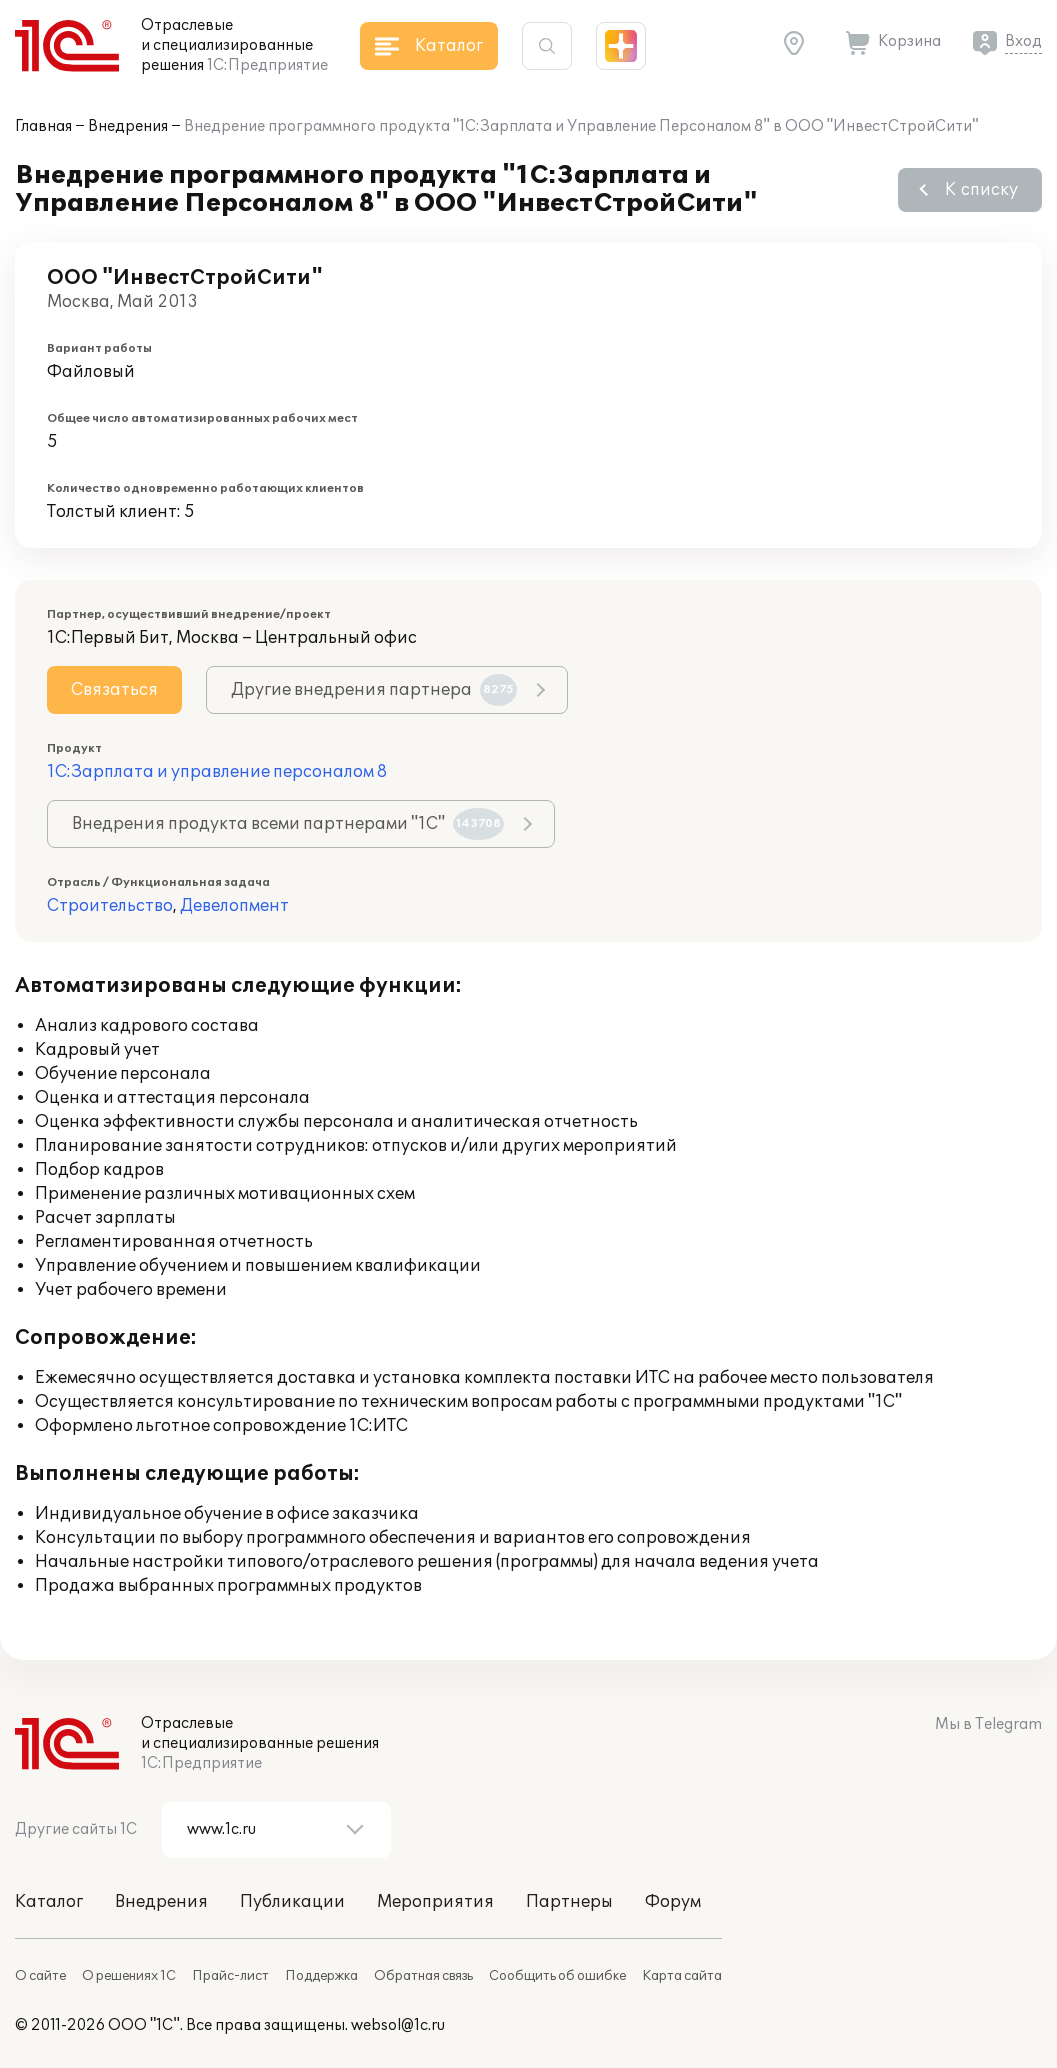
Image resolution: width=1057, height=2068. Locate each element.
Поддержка (321, 1976)
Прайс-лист (230, 1976)
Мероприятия (435, 1902)
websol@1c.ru (398, 2025)
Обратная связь (423, 1976)
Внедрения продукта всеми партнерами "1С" (288, 824)
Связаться (114, 690)
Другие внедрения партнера (374, 690)
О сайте (40, 1976)
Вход (1023, 41)
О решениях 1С (129, 1976)
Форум (673, 1902)
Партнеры (569, 1902)
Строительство (110, 906)
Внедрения (128, 126)
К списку (981, 190)
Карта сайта (682, 1976)
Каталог (49, 1902)
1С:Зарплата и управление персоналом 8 (217, 772)
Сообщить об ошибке (557, 1976)
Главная (43, 126)
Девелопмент (234, 906)
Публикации (292, 1902)
